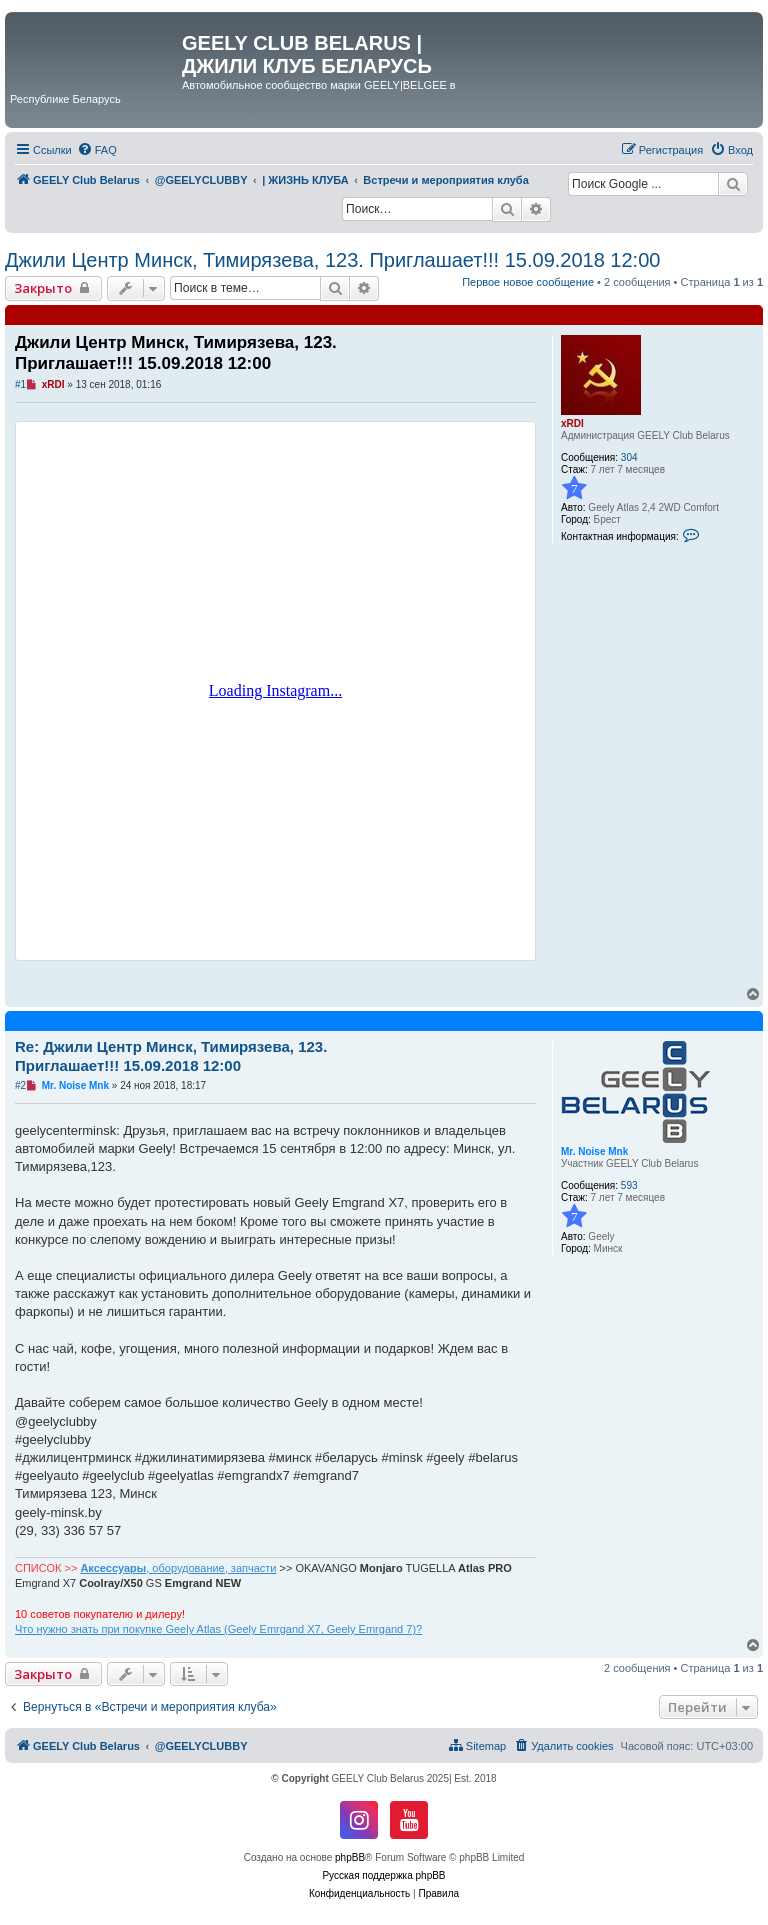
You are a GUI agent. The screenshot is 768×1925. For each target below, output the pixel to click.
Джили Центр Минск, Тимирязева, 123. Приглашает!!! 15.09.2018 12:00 (332, 260)
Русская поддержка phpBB (383, 1875)
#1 (20, 384)
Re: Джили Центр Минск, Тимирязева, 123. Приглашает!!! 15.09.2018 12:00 (171, 1056)
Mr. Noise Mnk (594, 1151)
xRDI (572, 423)
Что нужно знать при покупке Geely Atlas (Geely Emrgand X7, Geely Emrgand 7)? (218, 1629)
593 (629, 1185)
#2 (20, 1085)
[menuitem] (97, 150)
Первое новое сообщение (528, 282)
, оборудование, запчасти (178, 1568)
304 (629, 457)
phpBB (350, 1857)
